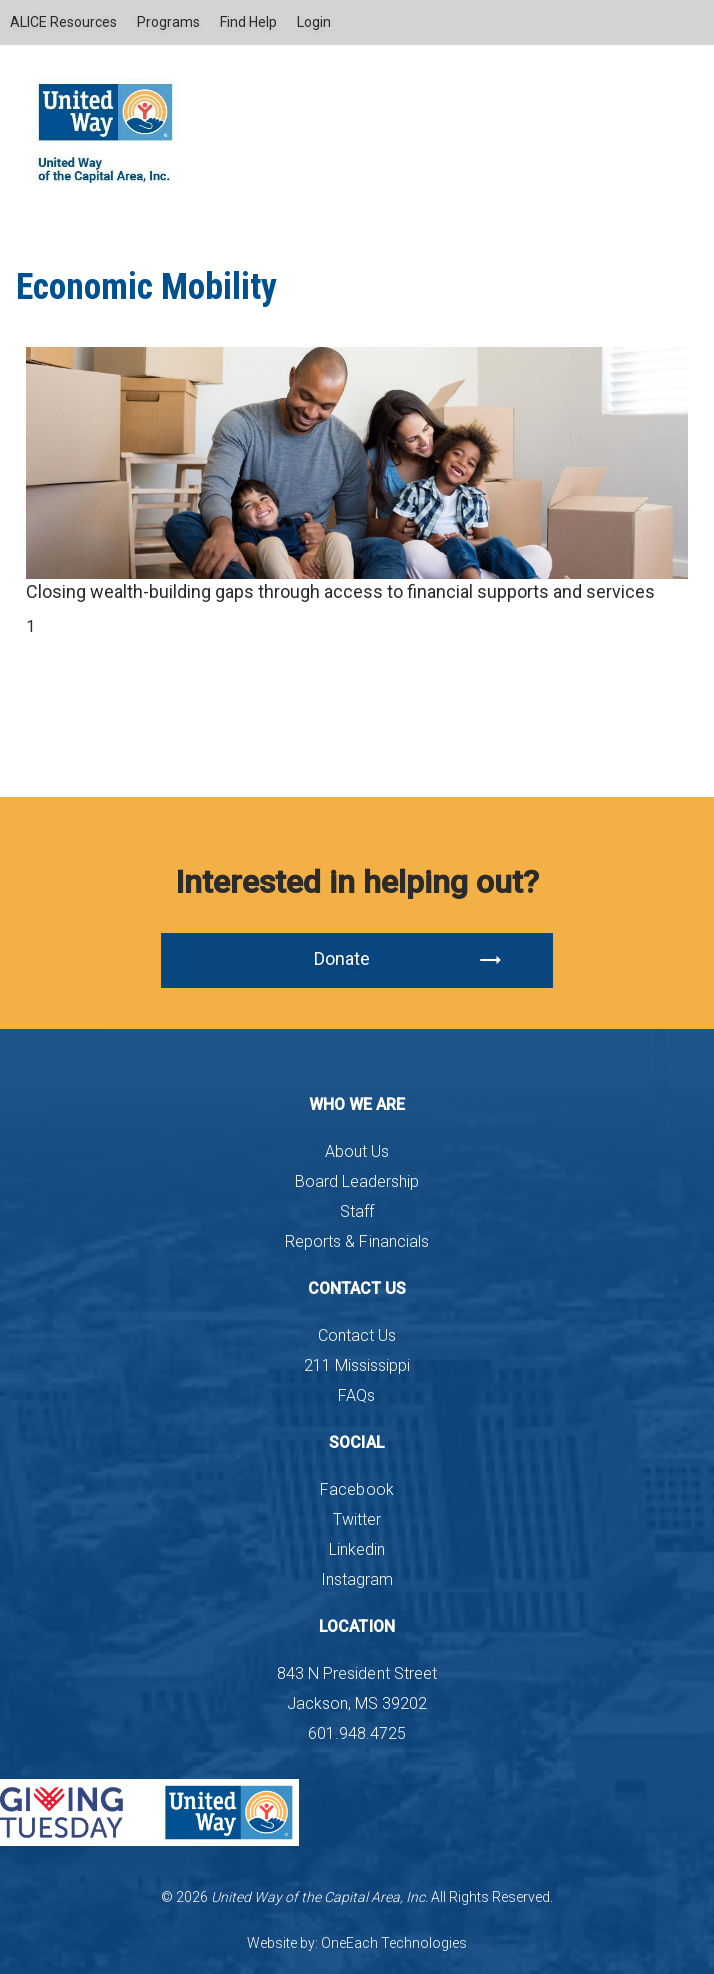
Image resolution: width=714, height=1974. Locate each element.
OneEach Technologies (394, 1943)
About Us (357, 1151)
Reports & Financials (356, 1241)
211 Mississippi (357, 1365)
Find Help (248, 22)
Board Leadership (357, 1181)
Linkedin (357, 1549)
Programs (168, 22)
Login (314, 22)
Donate (408, 960)
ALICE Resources (63, 22)
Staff (357, 1211)
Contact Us (357, 1335)
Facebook (356, 1489)
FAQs (356, 1395)
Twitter (357, 1519)
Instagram (357, 1579)
